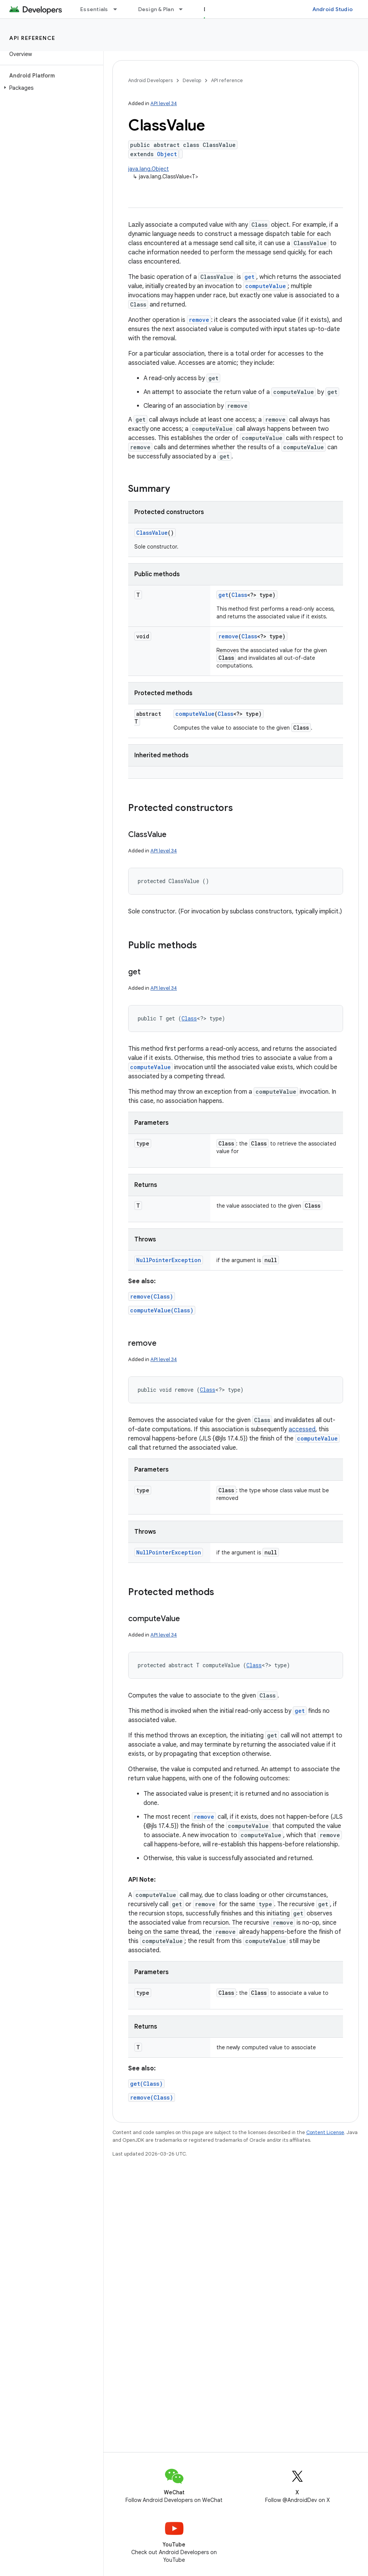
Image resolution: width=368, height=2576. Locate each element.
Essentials (94, 9)
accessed (302, 1429)
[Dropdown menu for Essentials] (118, 9)
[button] (50, 88)
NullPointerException (168, 1260)
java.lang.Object (148, 168)
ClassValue (152, 532)
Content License (325, 2132)
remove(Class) (151, 1296)
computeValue (265, 286)
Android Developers (150, 80)
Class (239, 594)
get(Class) (146, 2083)
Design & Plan (156, 9)
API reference (32, 38)
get (249, 276)
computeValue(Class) (161, 1310)
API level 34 (163, 103)
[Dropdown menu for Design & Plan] (184, 9)
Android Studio (332, 9)
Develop (192, 80)
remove (199, 319)
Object (167, 154)
